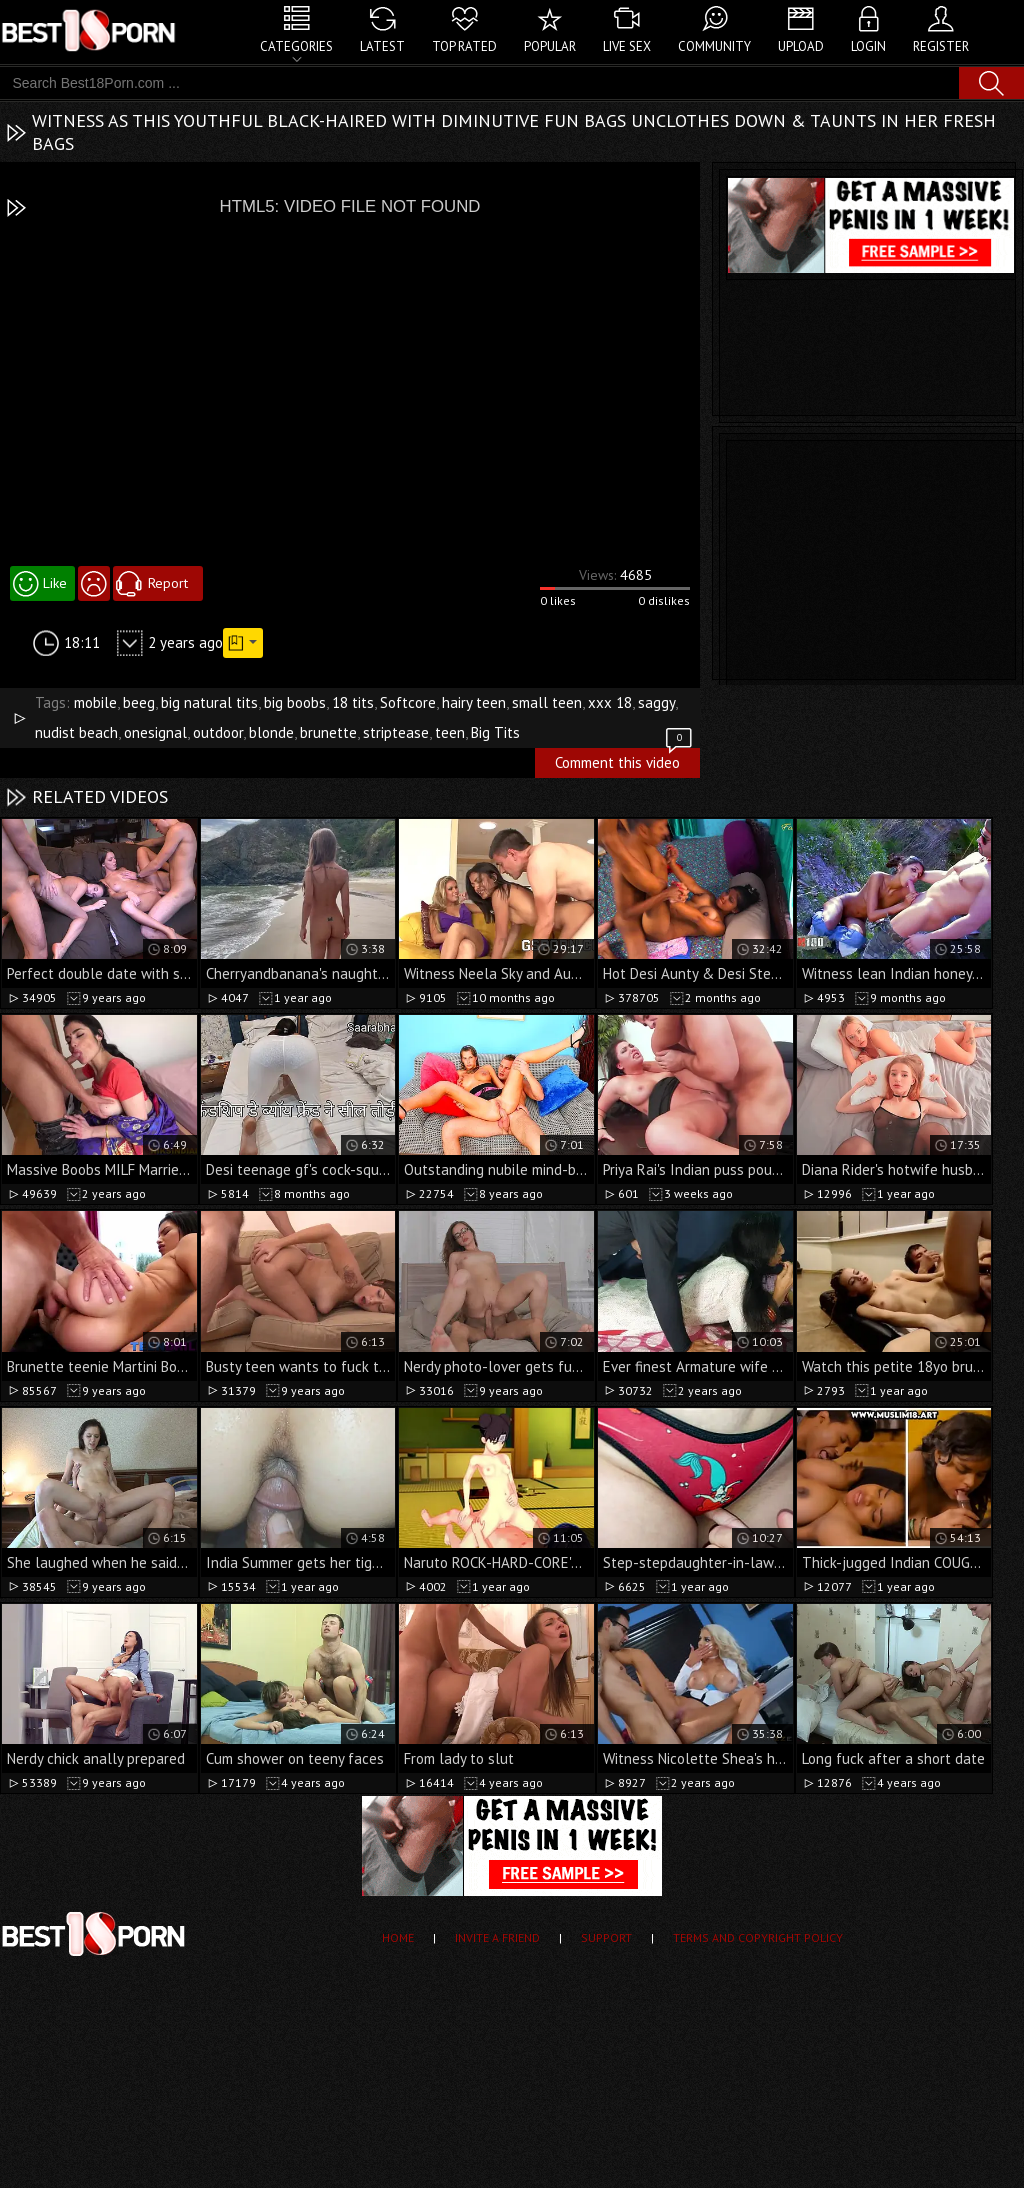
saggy (656, 702)
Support (606, 1937)
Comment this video (625, 760)
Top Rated (464, 46)
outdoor (218, 732)
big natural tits (209, 702)
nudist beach (76, 732)
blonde (271, 732)
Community (714, 46)
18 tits (353, 702)
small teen (547, 702)
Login (868, 46)
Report (168, 583)
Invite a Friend (497, 1937)
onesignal (155, 732)
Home (398, 1937)
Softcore (408, 702)
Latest (382, 46)
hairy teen (474, 702)
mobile (95, 702)
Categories (296, 46)
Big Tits (495, 732)
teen (450, 732)
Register (941, 46)
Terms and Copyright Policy (758, 1937)
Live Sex (627, 46)
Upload (801, 46)
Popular (550, 46)
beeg (139, 702)
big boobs (295, 702)
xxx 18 (610, 702)
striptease (396, 732)
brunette (328, 732)
